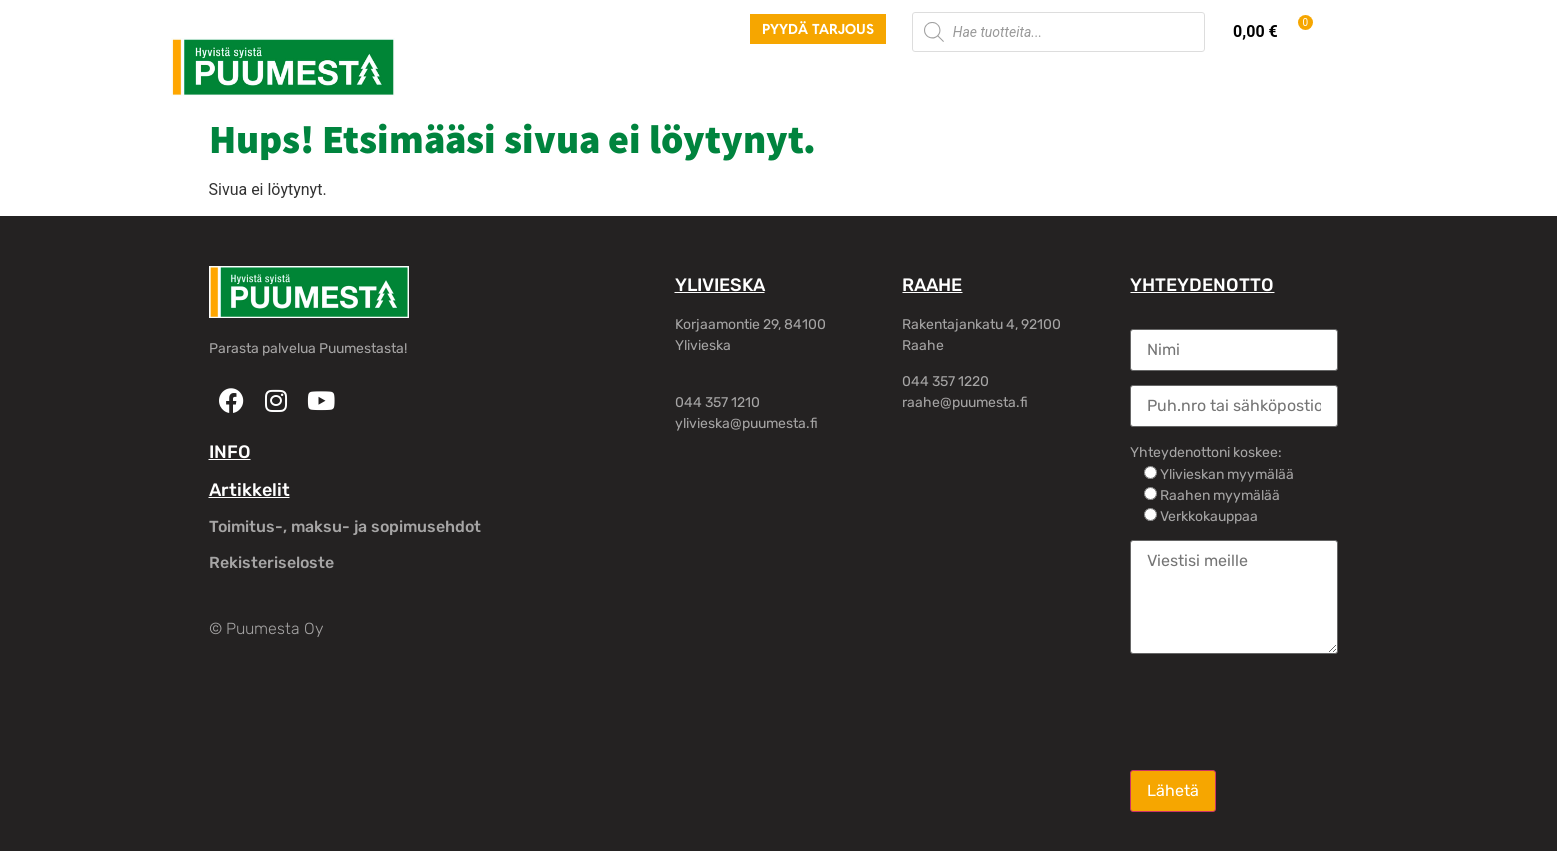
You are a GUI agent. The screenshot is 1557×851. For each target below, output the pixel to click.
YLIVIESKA (720, 285)
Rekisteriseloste (271, 562)
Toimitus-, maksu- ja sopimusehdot (345, 526)
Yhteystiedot (991, 79)
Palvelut (551, 79)
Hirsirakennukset (677, 79)
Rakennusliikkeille (841, 79)
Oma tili (1101, 79)
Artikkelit (249, 490)
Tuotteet (457, 79)
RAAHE (932, 285)
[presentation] (1282, 710)
